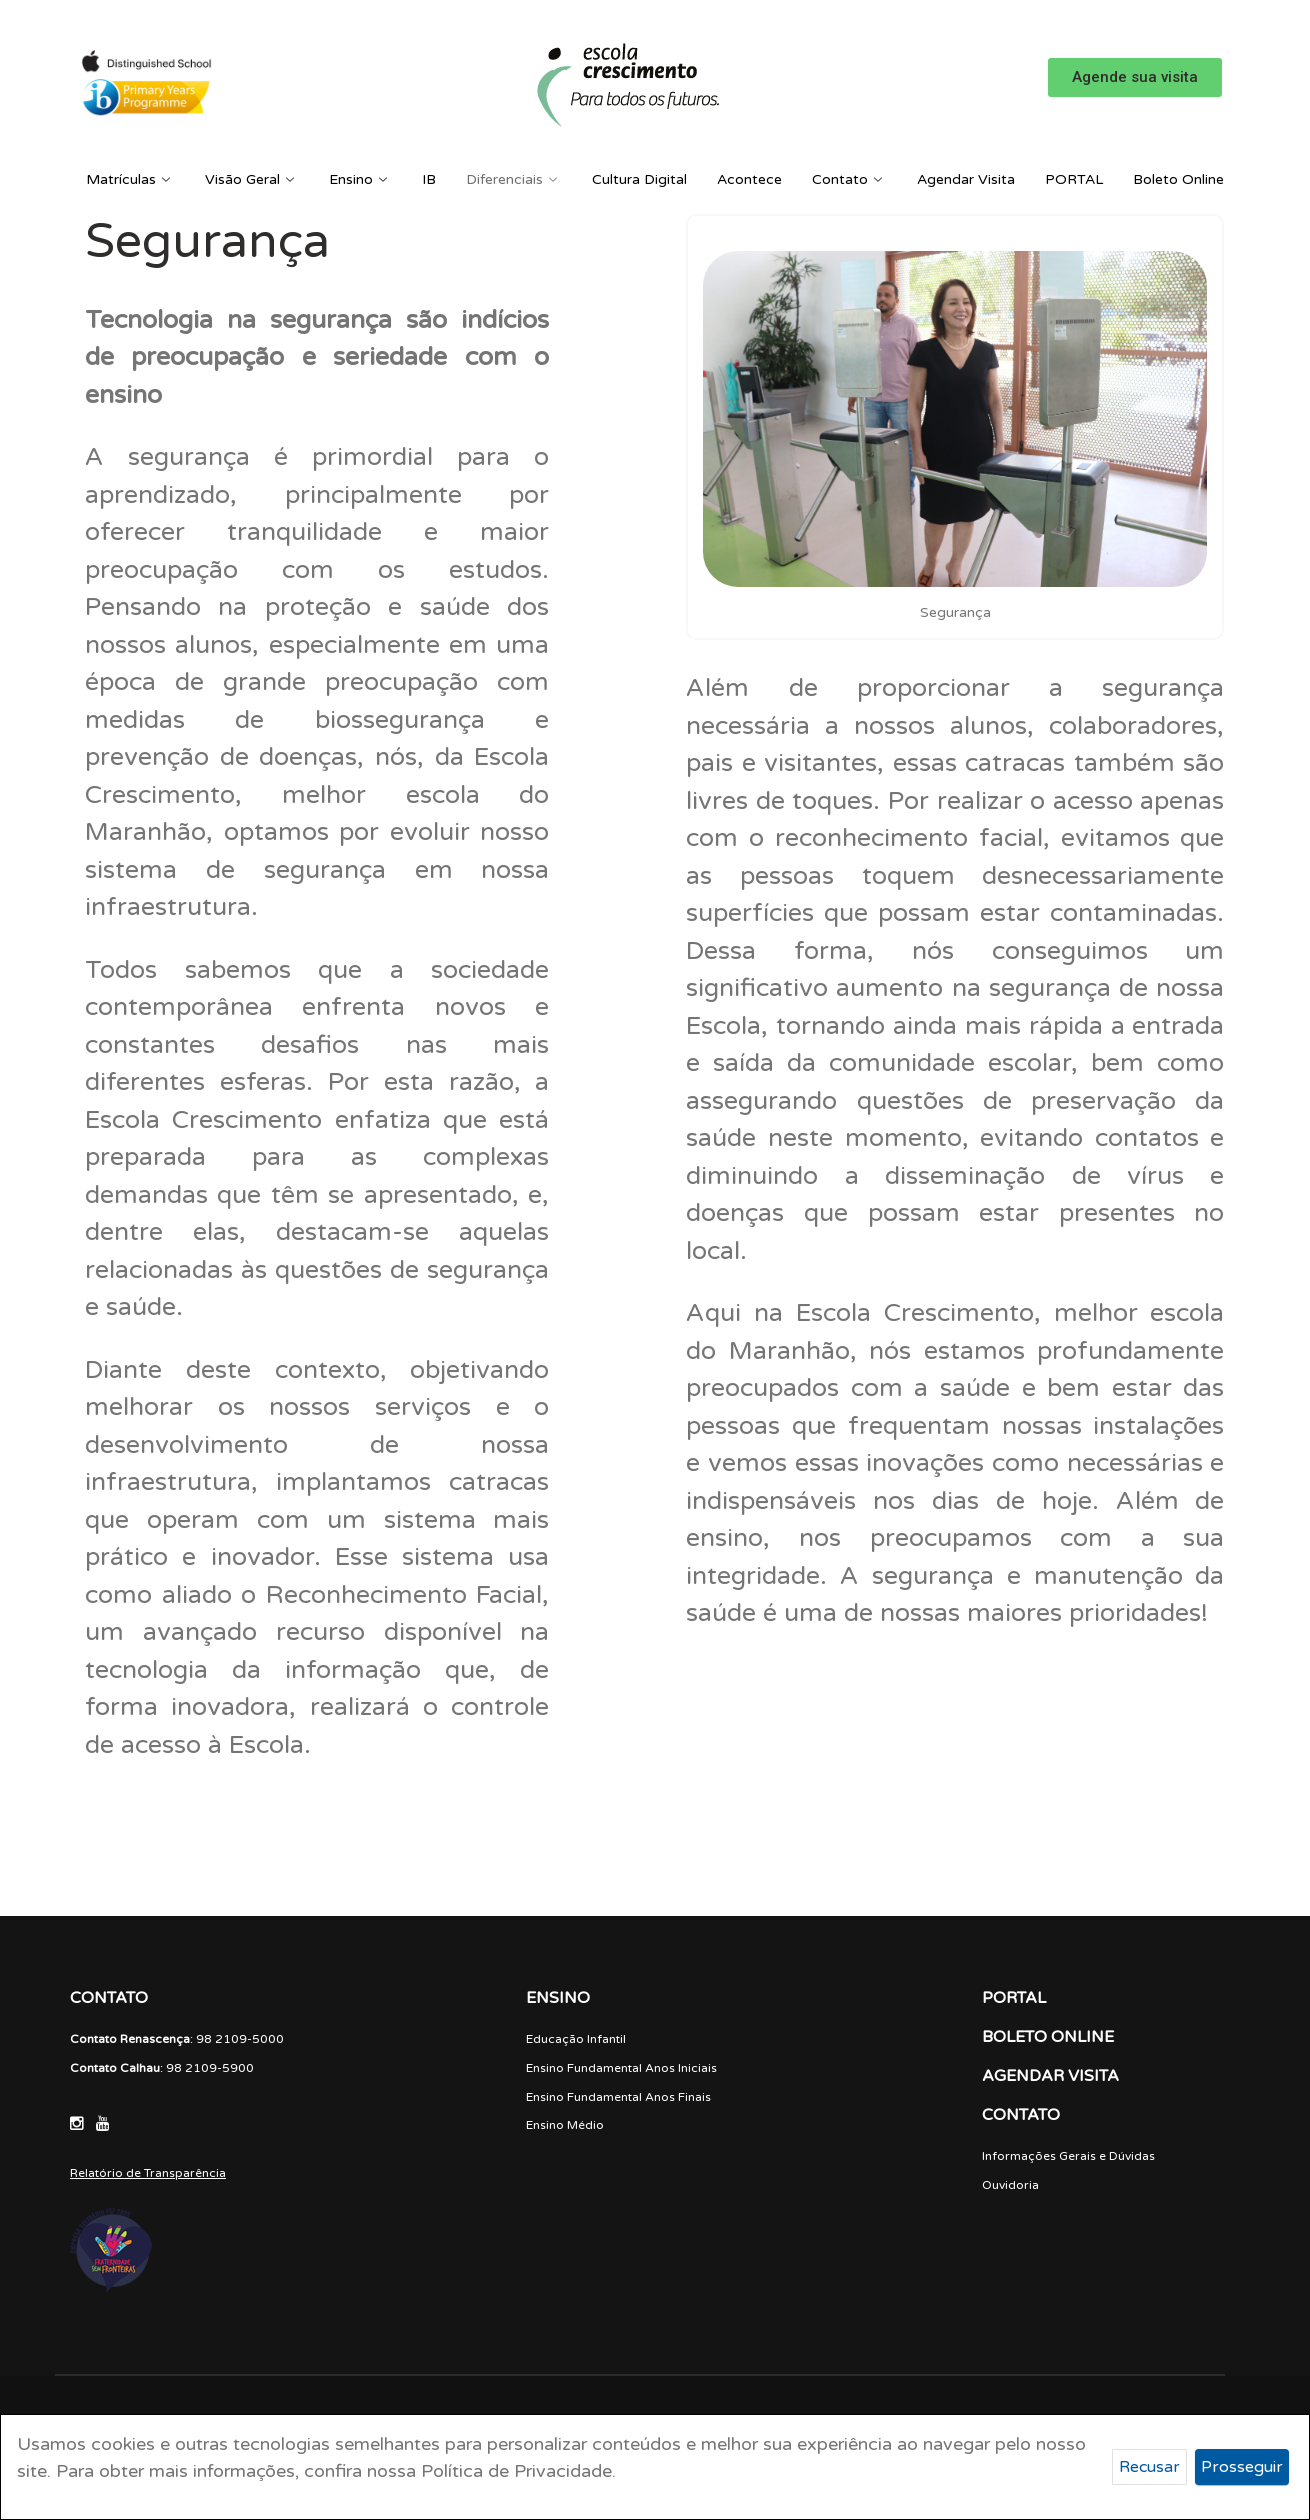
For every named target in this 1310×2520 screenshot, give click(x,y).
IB (429, 179)
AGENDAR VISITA (1050, 2076)
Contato (849, 179)
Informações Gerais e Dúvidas (1068, 2156)
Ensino (360, 179)
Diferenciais (514, 179)
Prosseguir (1242, 2467)
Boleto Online (1178, 179)
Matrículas (130, 179)
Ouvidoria (1010, 2185)
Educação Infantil (576, 2039)
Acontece (749, 179)
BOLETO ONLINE (1048, 2037)
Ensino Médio (565, 2125)
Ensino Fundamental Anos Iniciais (621, 2068)
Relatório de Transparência (148, 2173)
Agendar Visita (966, 179)
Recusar (1149, 2467)
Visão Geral (252, 179)
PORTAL (1074, 179)
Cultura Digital (639, 179)
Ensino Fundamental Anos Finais (618, 2097)
